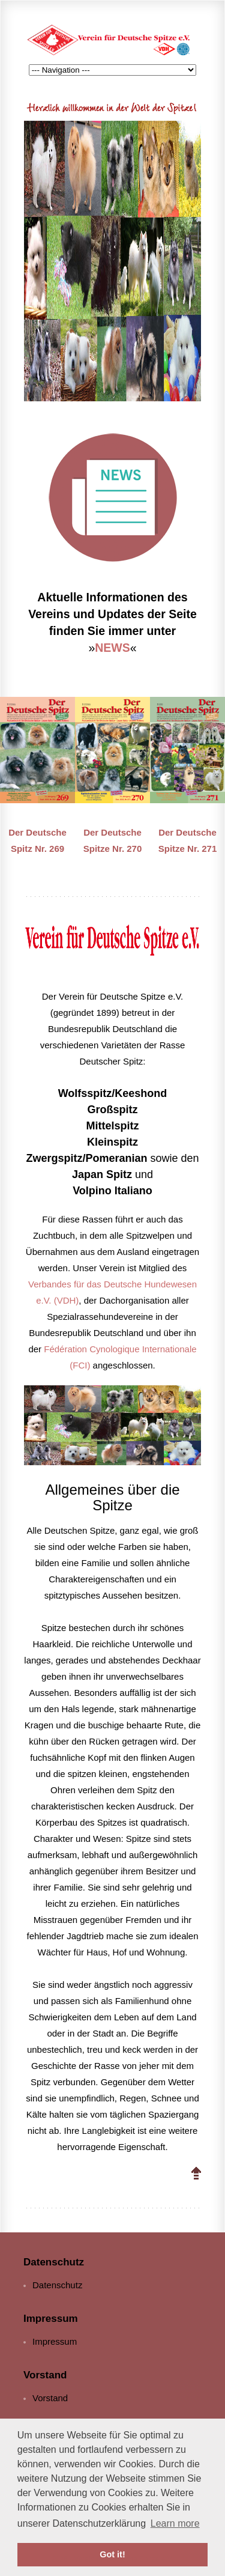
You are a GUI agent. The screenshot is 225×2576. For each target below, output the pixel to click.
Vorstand (50, 2398)
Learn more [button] (175, 2523)
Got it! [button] (112, 2554)
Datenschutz (57, 2285)
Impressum (54, 2341)
